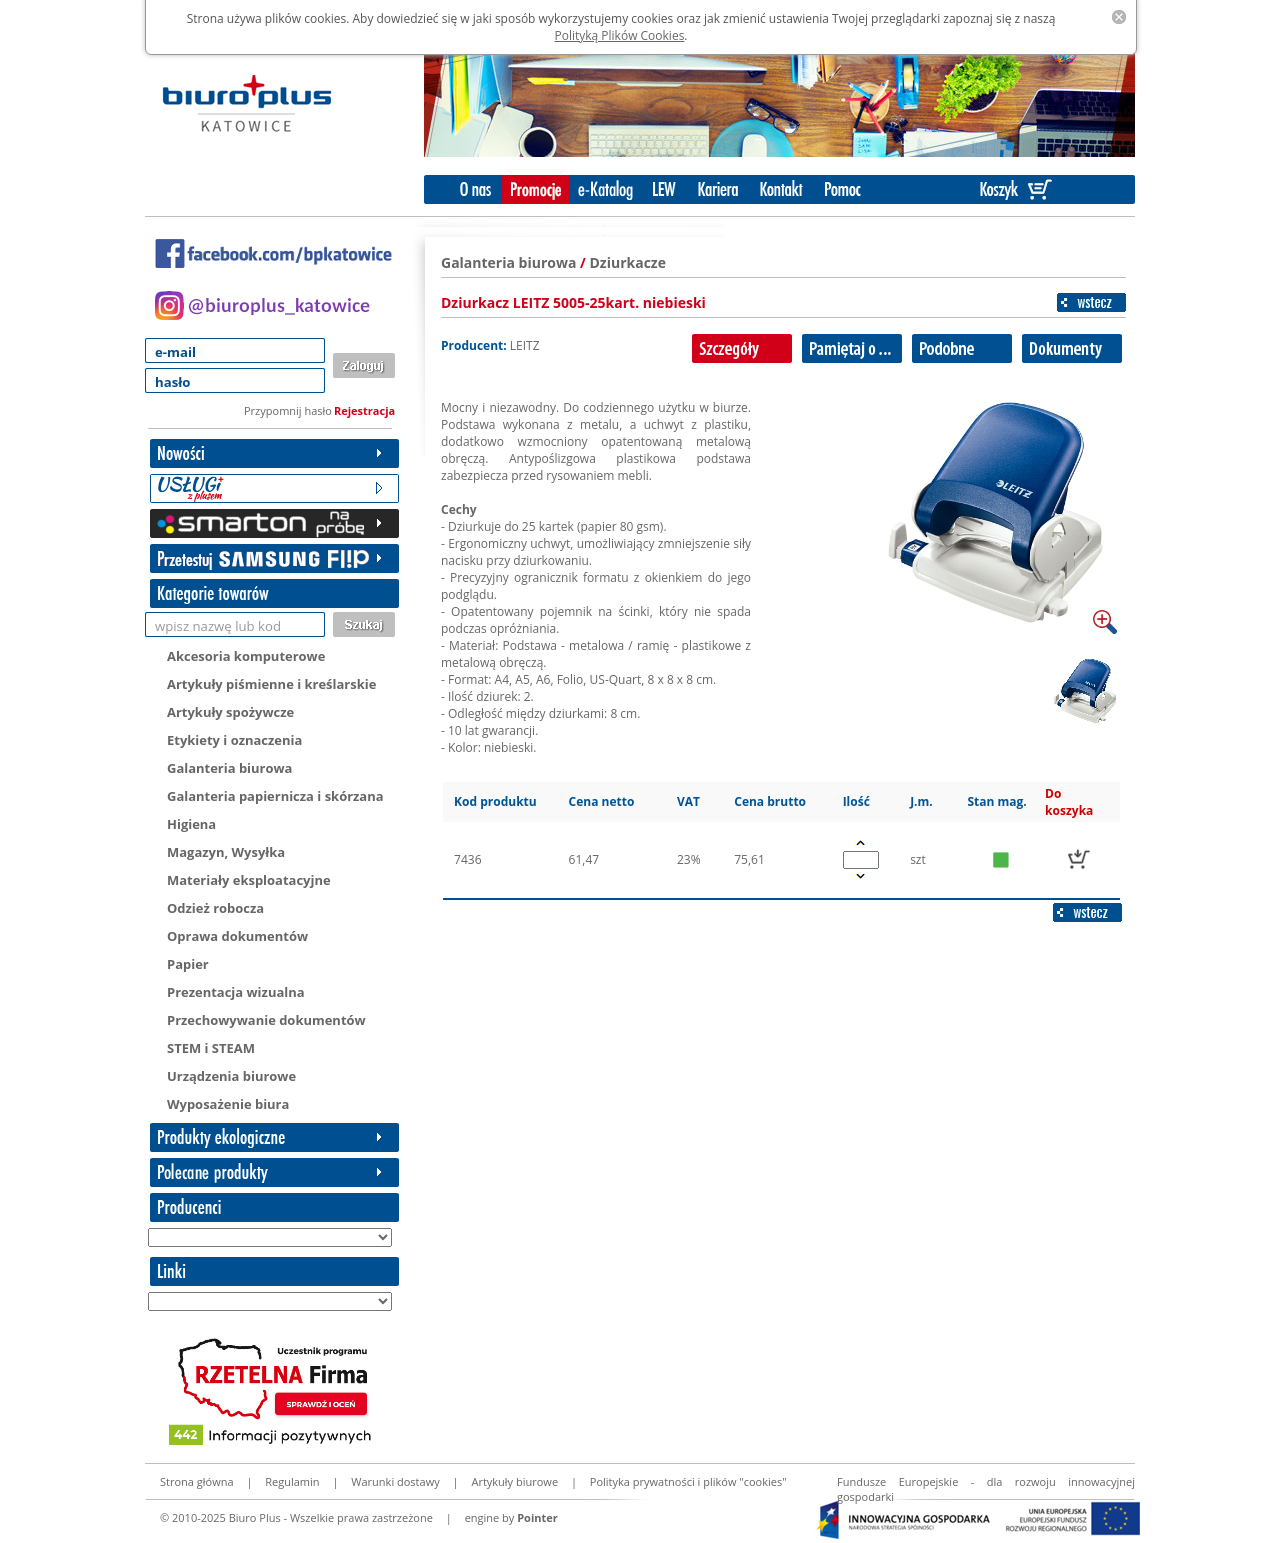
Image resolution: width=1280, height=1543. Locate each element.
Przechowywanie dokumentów (266, 1020)
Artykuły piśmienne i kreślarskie (271, 684)
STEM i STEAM (211, 1048)
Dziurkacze (627, 262)
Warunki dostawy (395, 1481)
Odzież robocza (215, 908)
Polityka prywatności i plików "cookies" (688, 1481)
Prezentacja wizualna (236, 992)
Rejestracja (364, 410)
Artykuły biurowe (514, 1481)
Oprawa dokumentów (237, 936)
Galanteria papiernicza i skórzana (275, 796)
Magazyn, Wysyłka (226, 852)
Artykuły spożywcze (230, 712)
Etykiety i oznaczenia (234, 740)
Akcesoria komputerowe (246, 656)
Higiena (191, 824)
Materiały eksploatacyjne (249, 880)
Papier (188, 964)
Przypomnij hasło (288, 410)
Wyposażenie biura (228, 1104)
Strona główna (197, 1481)
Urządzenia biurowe (231, 1076)
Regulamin (292, 1481)
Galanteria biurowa (229, 768)
